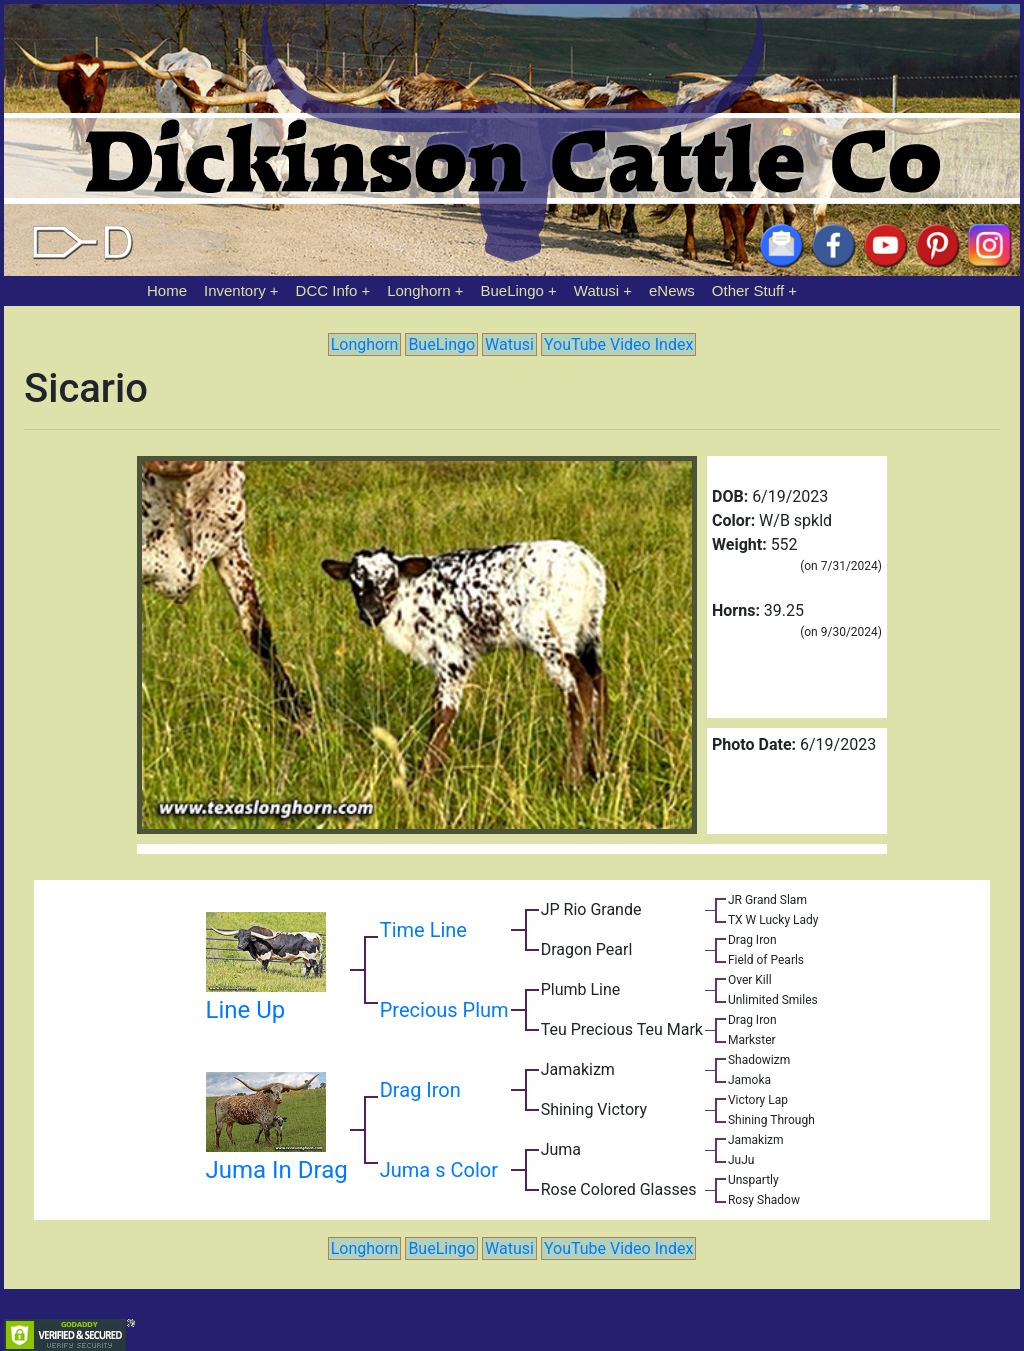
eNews (672, 290)
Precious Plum (444, 1010)
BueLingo (512, 290)
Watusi (596, 290)
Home (167, 290)
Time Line (423, 930)
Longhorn (418, 290)
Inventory (235, 290)
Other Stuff (748, 290)
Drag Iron (420, 1090)
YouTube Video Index (618, 344)
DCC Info (327, 290)
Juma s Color (439, 1170)
